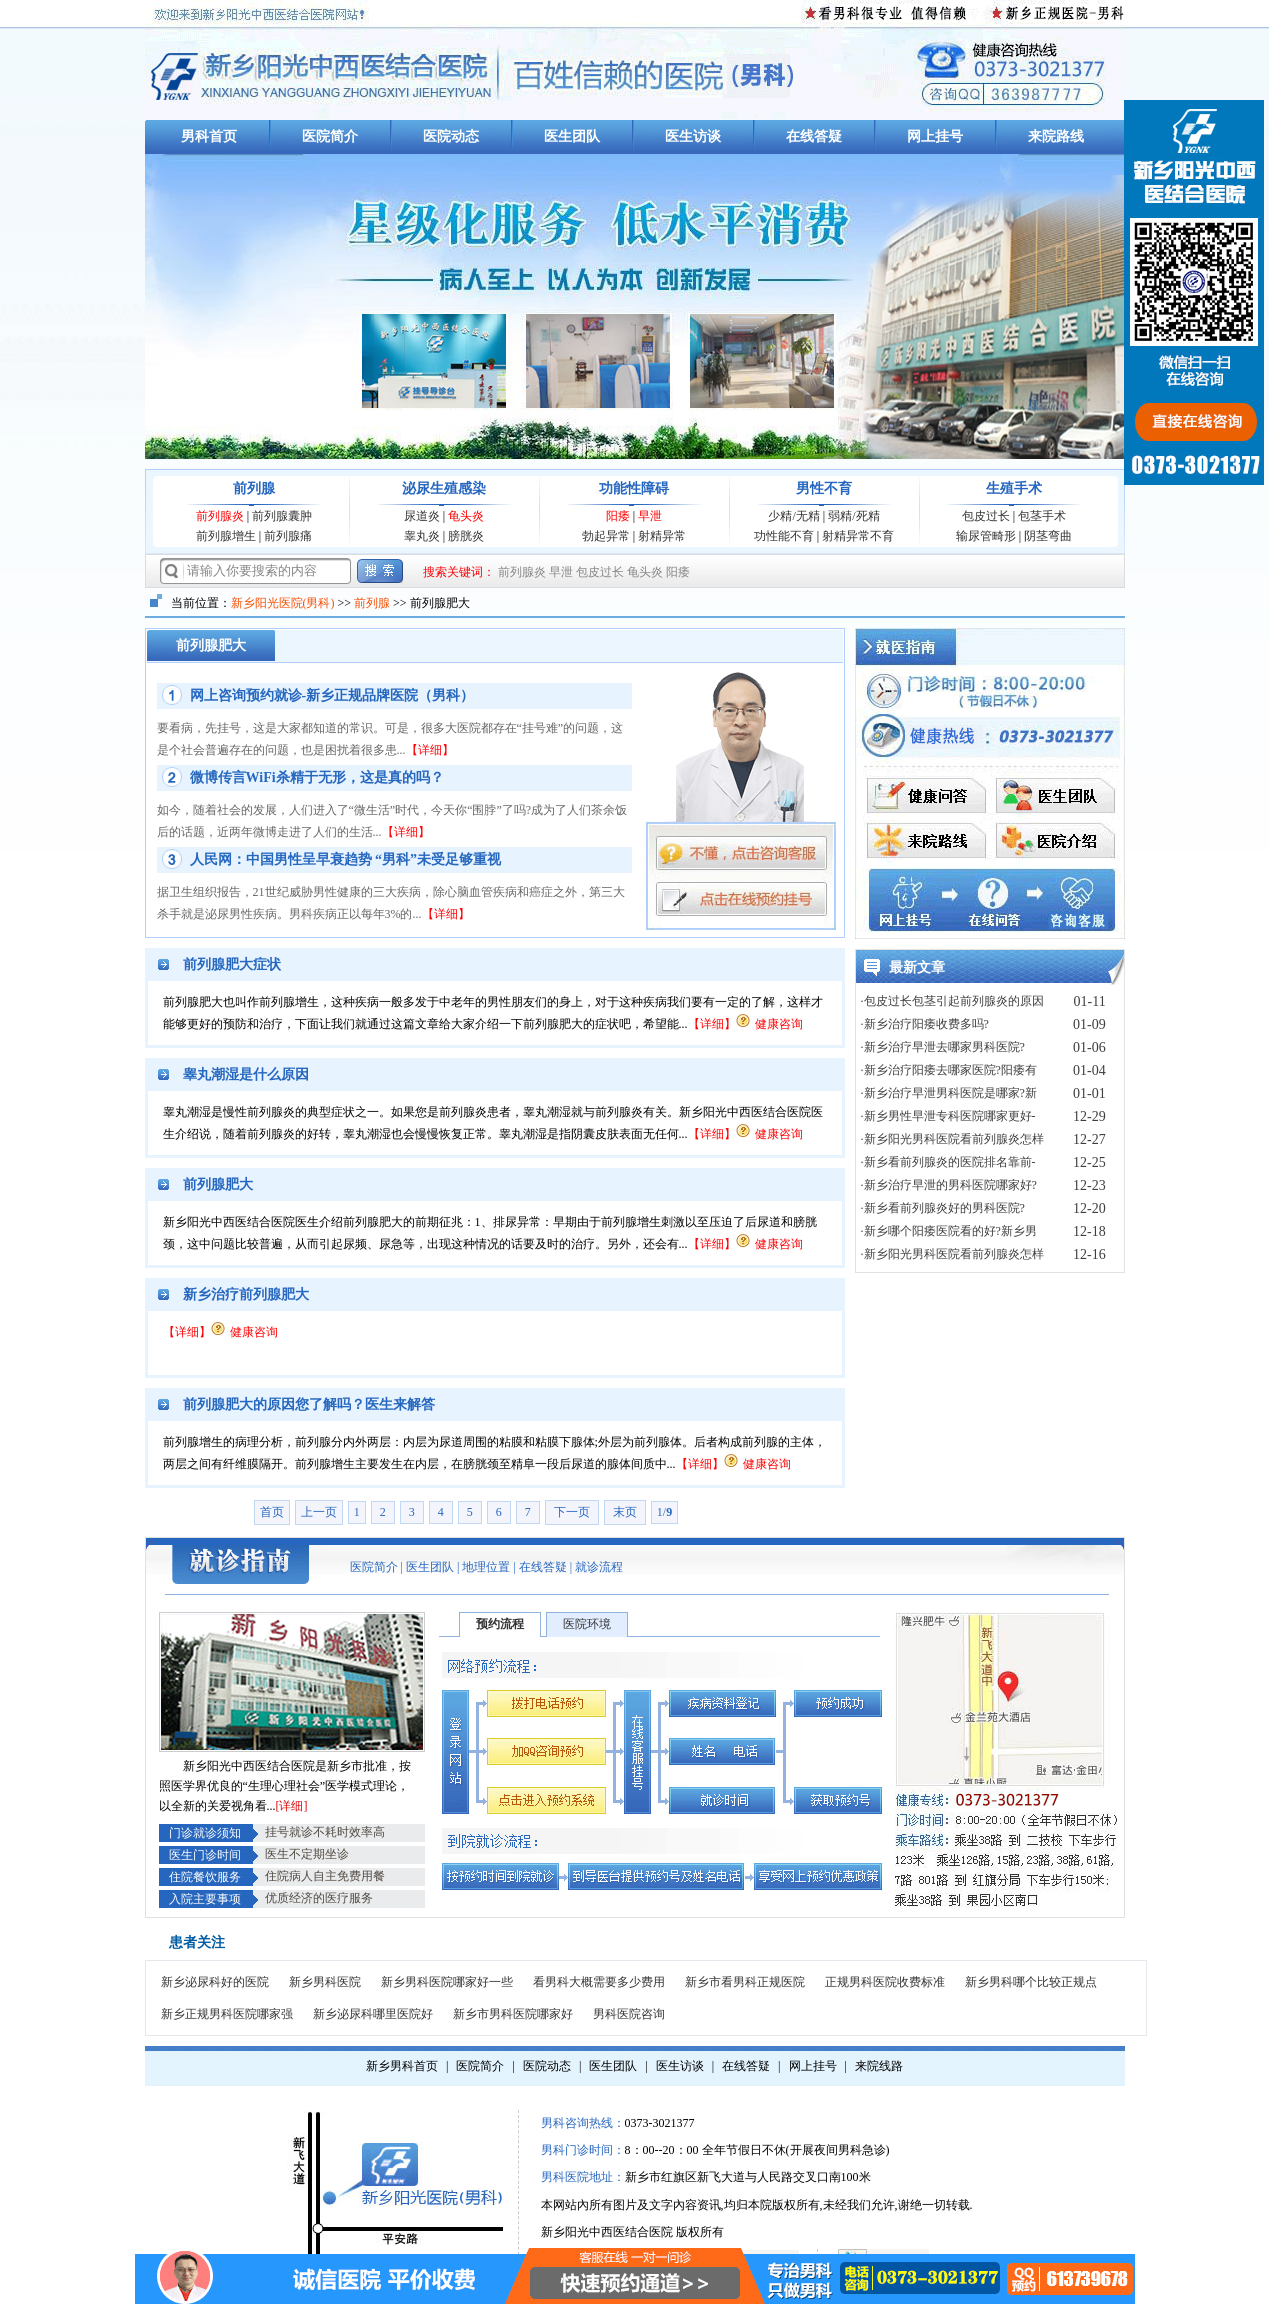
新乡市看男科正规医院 (745, 1982)
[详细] (292, 1806)
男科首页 (209, 136)
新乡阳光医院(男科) (283, 603)
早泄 (650, 516)
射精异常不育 (858, 536)
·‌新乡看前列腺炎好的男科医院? (943, 1208)
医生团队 (572, 136)
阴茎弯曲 (1048, 536)
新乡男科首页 (402, 2066)
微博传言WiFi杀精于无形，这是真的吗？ (317, 777)
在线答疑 (814, 136)
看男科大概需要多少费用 (599, 1982)
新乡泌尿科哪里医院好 (373, 2014)
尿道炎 (422, 516)
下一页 (572, 1512)
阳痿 (618, 516)
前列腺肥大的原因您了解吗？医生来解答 (309, 1404)
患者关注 (197, 1942)
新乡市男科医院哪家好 (513, 2014)
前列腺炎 (220, 516)
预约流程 (500, 1624)
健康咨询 (779, 1024)
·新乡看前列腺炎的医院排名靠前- (948, 1162)
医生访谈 (693, 136)
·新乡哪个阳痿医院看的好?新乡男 (949, 1231)
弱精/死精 (853, 516)
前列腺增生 (226, 536)
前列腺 (254, 488)
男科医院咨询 (629, 2014)
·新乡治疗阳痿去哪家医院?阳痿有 (949, 1070)
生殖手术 (1014, 488)
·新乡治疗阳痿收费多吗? (925, 1024)
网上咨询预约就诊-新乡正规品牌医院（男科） (332, 695)
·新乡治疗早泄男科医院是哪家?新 (949, 1093)
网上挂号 (935, 136)
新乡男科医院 (325, 1982)
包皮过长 (986, 516)
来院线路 (879, 2066)
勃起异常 (606, 536)
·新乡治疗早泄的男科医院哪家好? (949, 1185)
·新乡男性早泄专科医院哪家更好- (948, 1116)
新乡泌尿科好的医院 (215, 1982)
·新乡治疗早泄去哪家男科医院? (943, 1047)
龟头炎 (466, 516)
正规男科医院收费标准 (885, 1982)
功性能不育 (784, 536)
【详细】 (430, 750)
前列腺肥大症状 (232, 964)
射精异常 (662, 536)
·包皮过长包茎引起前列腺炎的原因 (952, 1001)
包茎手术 (1042, 516)
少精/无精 (793, 516)
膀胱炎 (466, 536)
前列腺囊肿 (282, 516)
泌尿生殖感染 (444, 488)
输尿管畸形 (986, 536)
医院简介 (330, 136)
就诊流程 (599, 1567)
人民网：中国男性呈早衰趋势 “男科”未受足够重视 (346, 859)
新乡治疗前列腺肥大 (246, 1294)
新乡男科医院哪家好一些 (447, 1982)
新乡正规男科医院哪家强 (227, 2014)
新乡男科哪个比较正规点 (1031, 1982)
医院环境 (587, 1624)
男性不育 (824, 488)
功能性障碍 (634, 488)
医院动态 (451, 136)
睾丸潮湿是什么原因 (246, 1074)
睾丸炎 (422, 536)
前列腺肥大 (218, 1184)
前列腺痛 (288, 536)
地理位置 (486, 1567)
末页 (625, 1512)
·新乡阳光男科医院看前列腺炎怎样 (952, 1139)
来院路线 (1056, 136)
